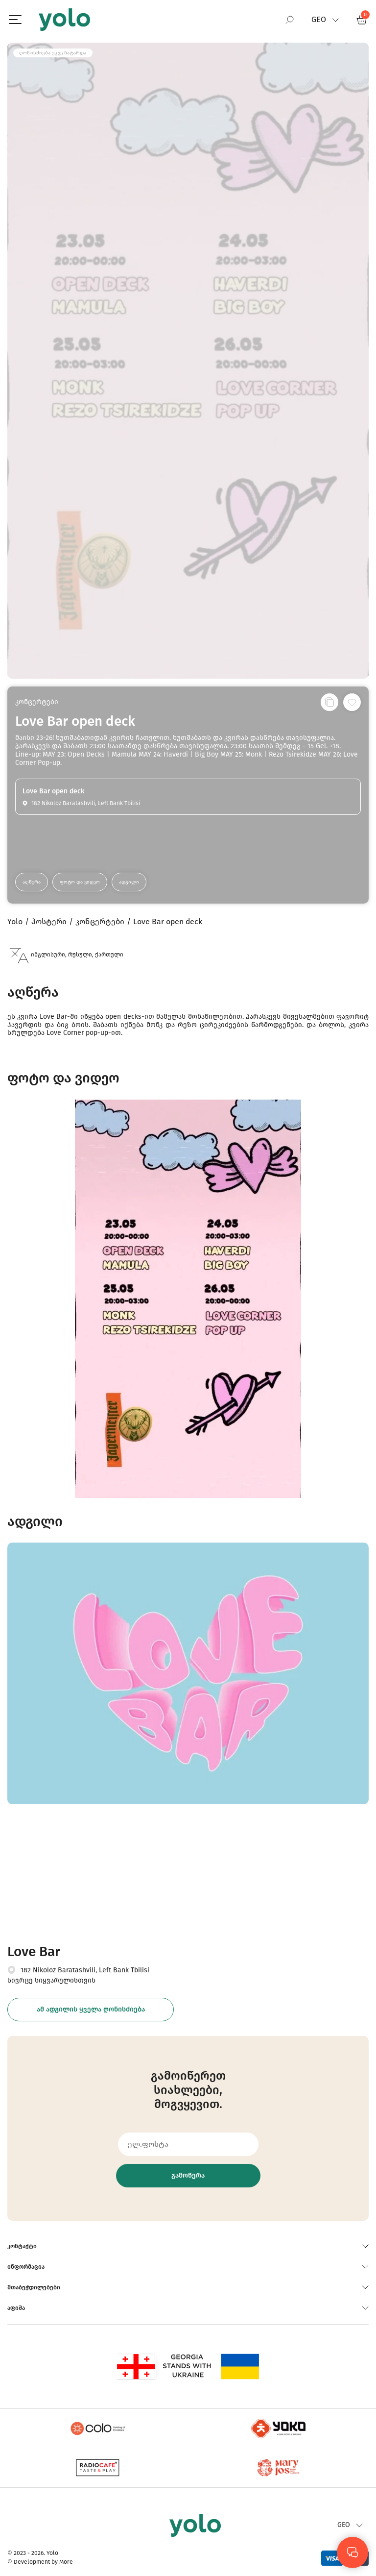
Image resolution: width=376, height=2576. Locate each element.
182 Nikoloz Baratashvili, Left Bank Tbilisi (85, 1970)
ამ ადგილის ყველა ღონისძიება (91, 2009)
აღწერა (32, 882)
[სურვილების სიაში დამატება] (352, 702)
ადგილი (129, 882)
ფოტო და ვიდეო (80, 882)
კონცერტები (36, 702)
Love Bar (33, 1951)
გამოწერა (188, 2175)
